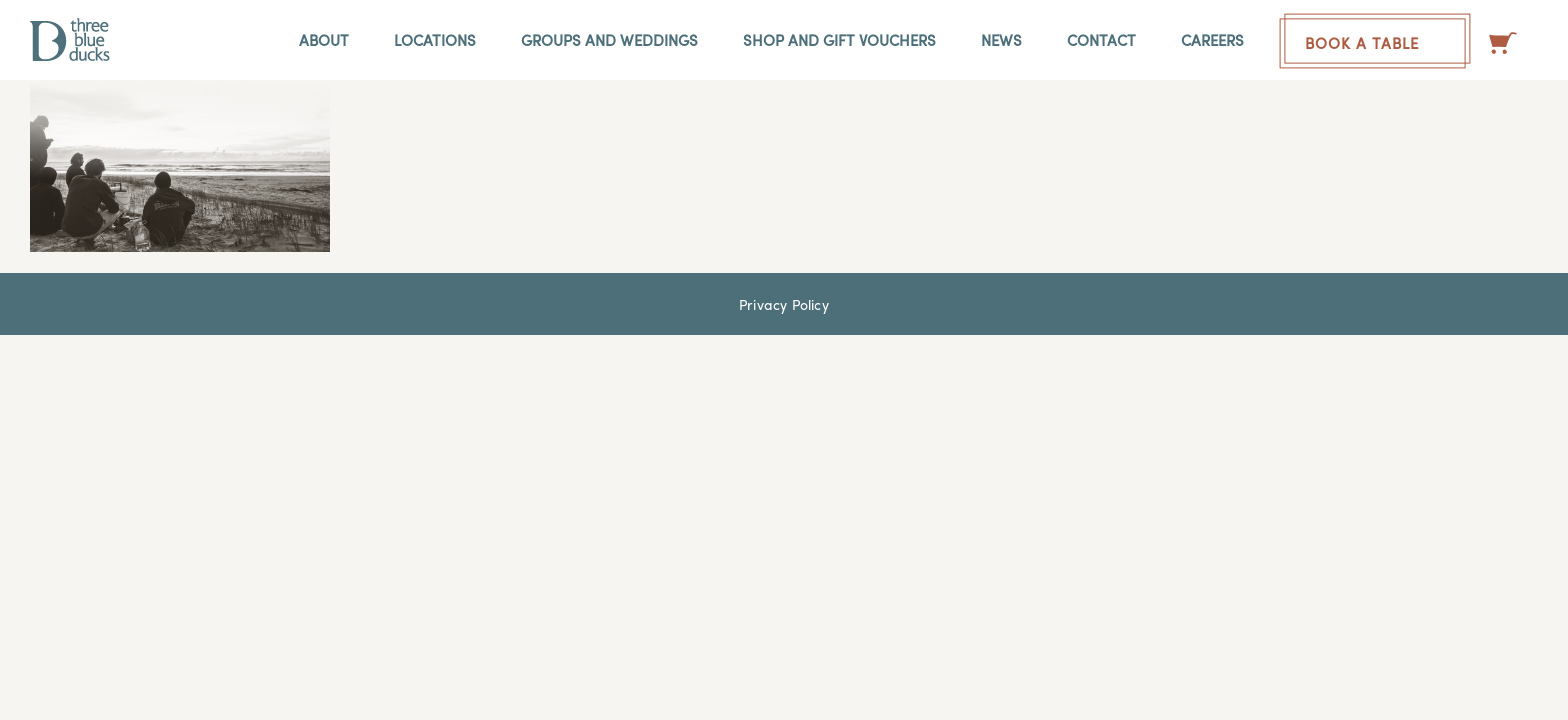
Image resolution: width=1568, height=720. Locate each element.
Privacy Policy (784, 304)
